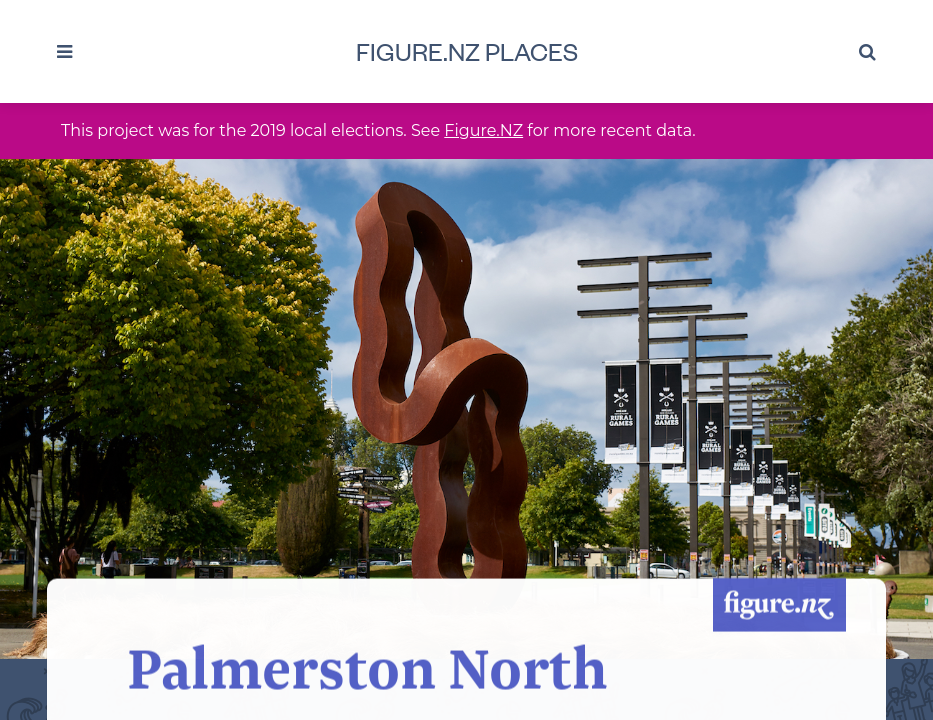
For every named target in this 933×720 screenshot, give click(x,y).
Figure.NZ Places (467, 50)
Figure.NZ (483, 130)
